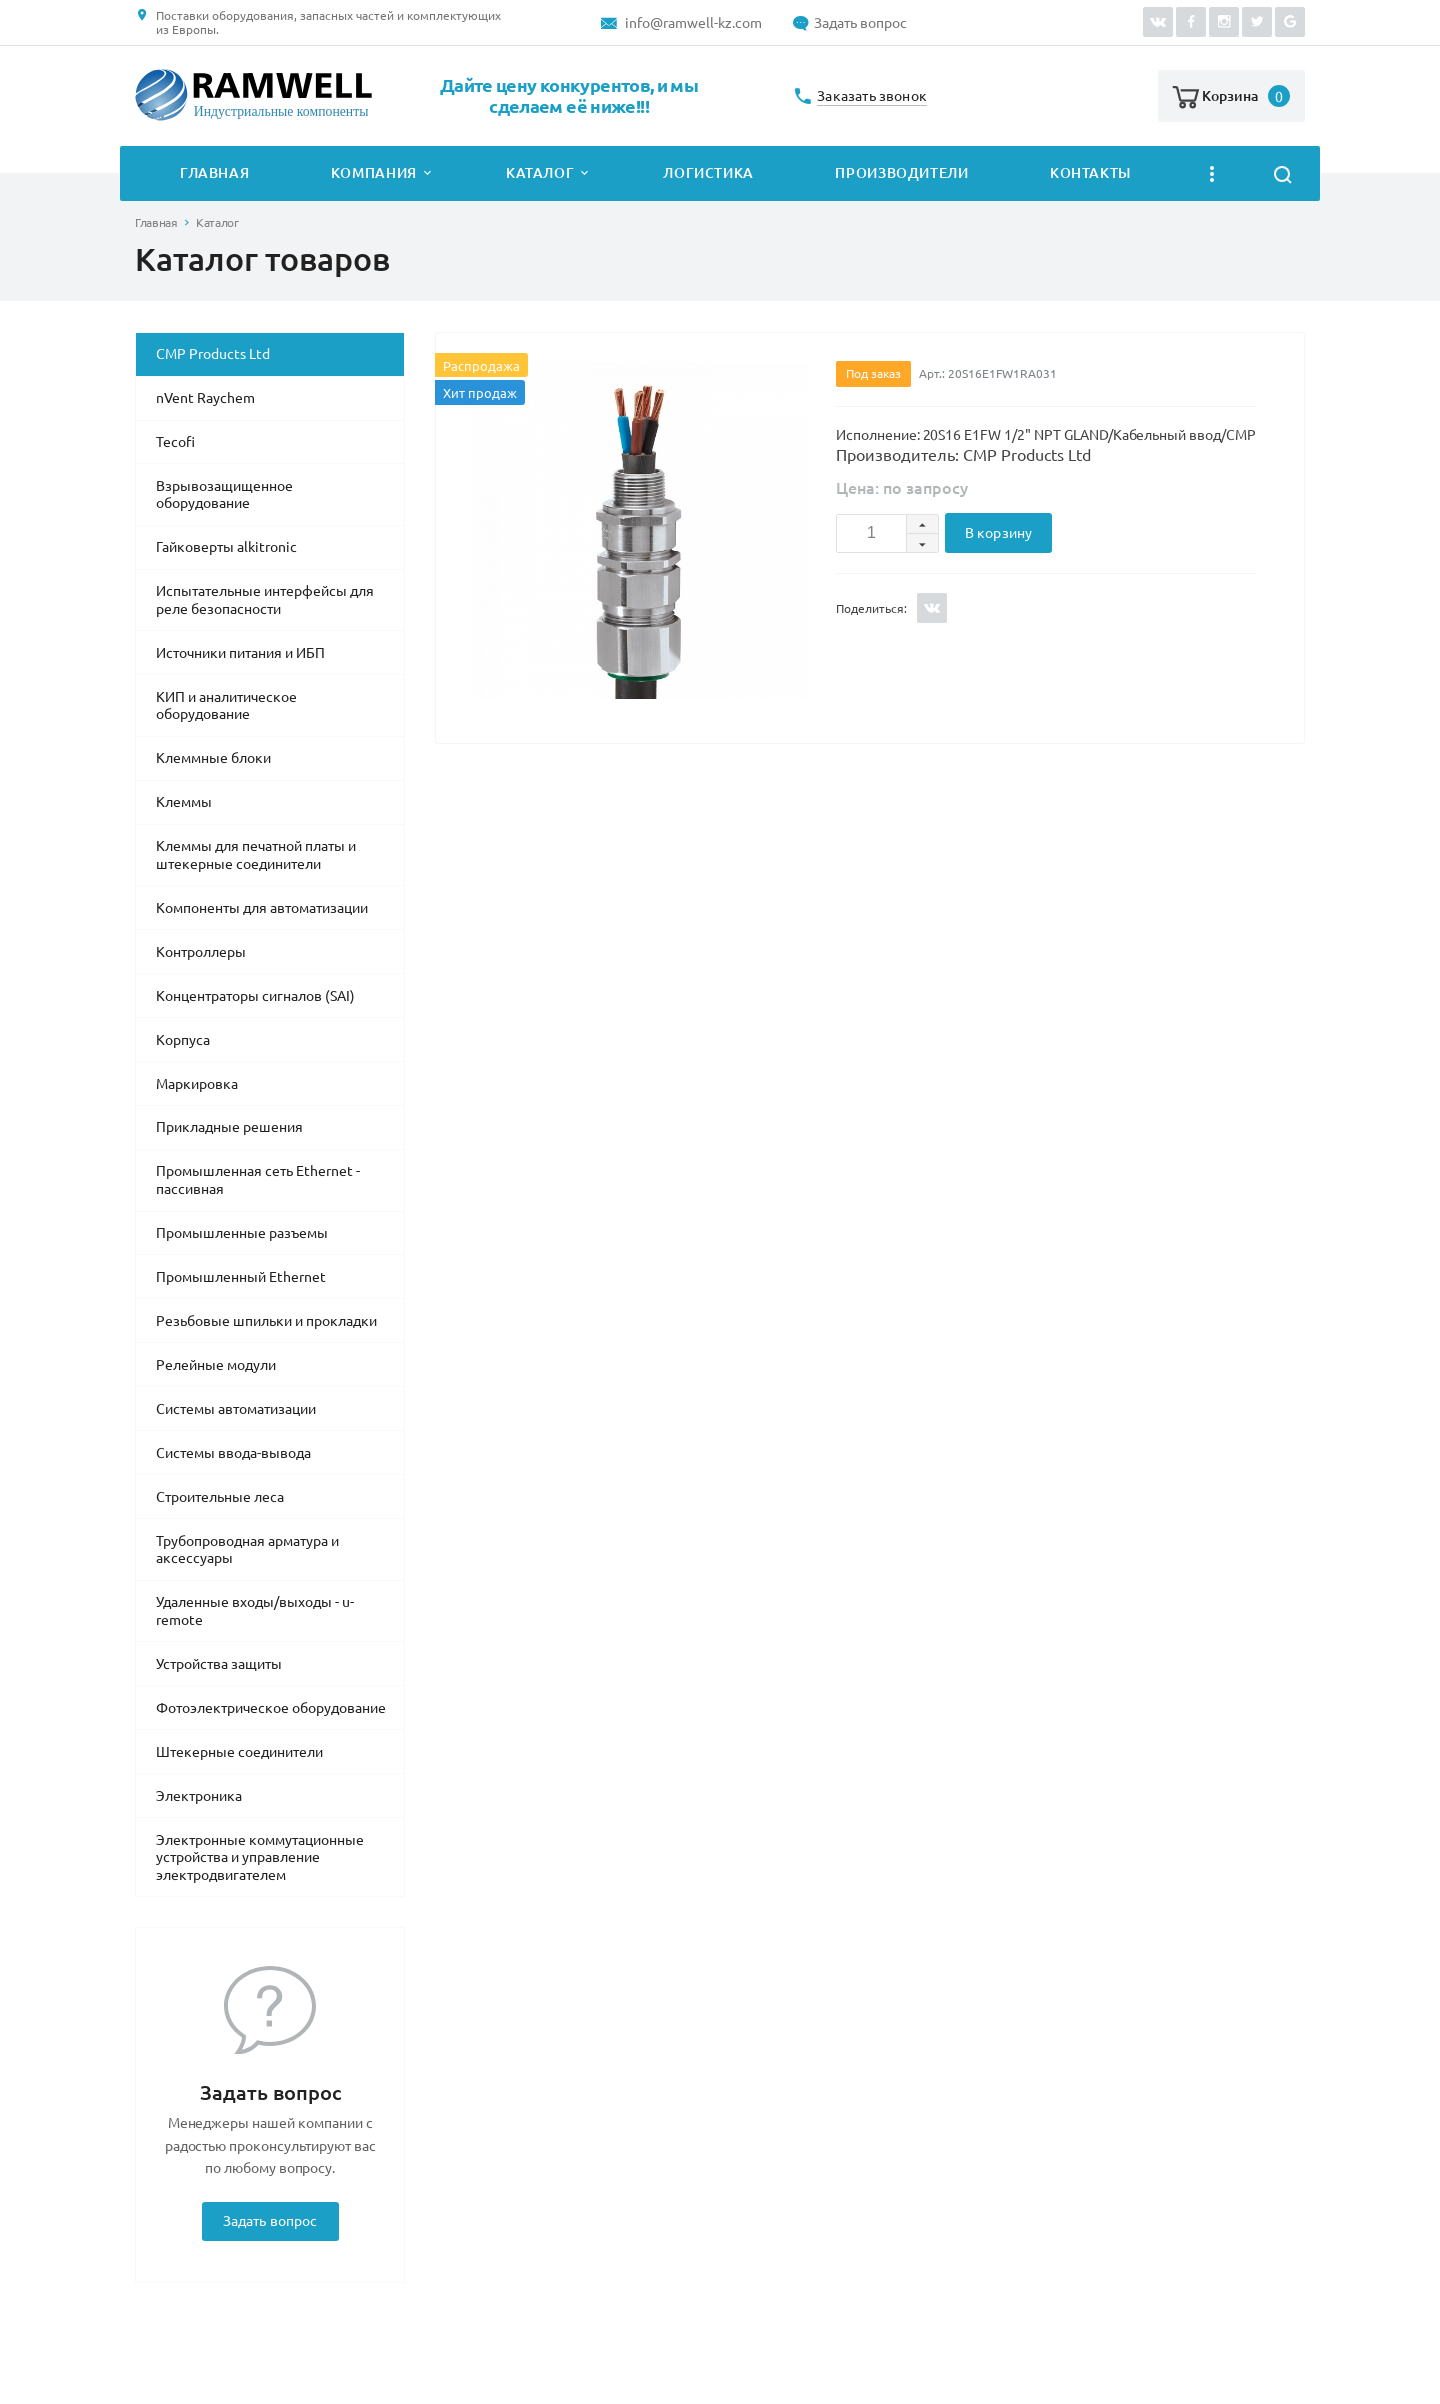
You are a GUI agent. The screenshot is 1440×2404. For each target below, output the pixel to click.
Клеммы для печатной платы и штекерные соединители (256, 855)
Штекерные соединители (239, 1752)
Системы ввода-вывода (233, 1453)
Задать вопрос (860, 23)
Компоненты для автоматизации (262, 908)
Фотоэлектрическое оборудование (271, 1708)
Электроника (199, 1796)
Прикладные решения (229, 1127)
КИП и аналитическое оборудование (226, 706)
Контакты (1090, 173)
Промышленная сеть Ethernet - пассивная (258, 1180)
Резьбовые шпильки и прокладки (266, 1321)
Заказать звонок (872, 96)
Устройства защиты (219, 1664)
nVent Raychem (205, 398)
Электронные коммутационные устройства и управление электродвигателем (260, 1857)
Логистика (708, 173)
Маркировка (197, 1084)
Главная (214, 173)
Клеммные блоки (213, 758)
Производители (901, 173)
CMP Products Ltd (213, 354)
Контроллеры (201, 952)
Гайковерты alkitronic (226, 547)
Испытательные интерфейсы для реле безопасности (265, 600)
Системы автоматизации (236, 1409)
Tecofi (175, 442)
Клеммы (184, 802)
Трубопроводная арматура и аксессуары (247, 1550)
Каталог (540, 173)
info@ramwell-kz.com (693, 23)
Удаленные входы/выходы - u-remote (255, 1611)
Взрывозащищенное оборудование (224, 495)
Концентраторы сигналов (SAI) (255, 996)
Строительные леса (220, 1497)
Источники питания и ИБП (240, 653)
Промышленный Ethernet (241, 1277)
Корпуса (183, 1040)
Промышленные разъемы (242, 1233)
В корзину (998, 533)
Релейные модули (216, 1365)
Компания (374, 173)
